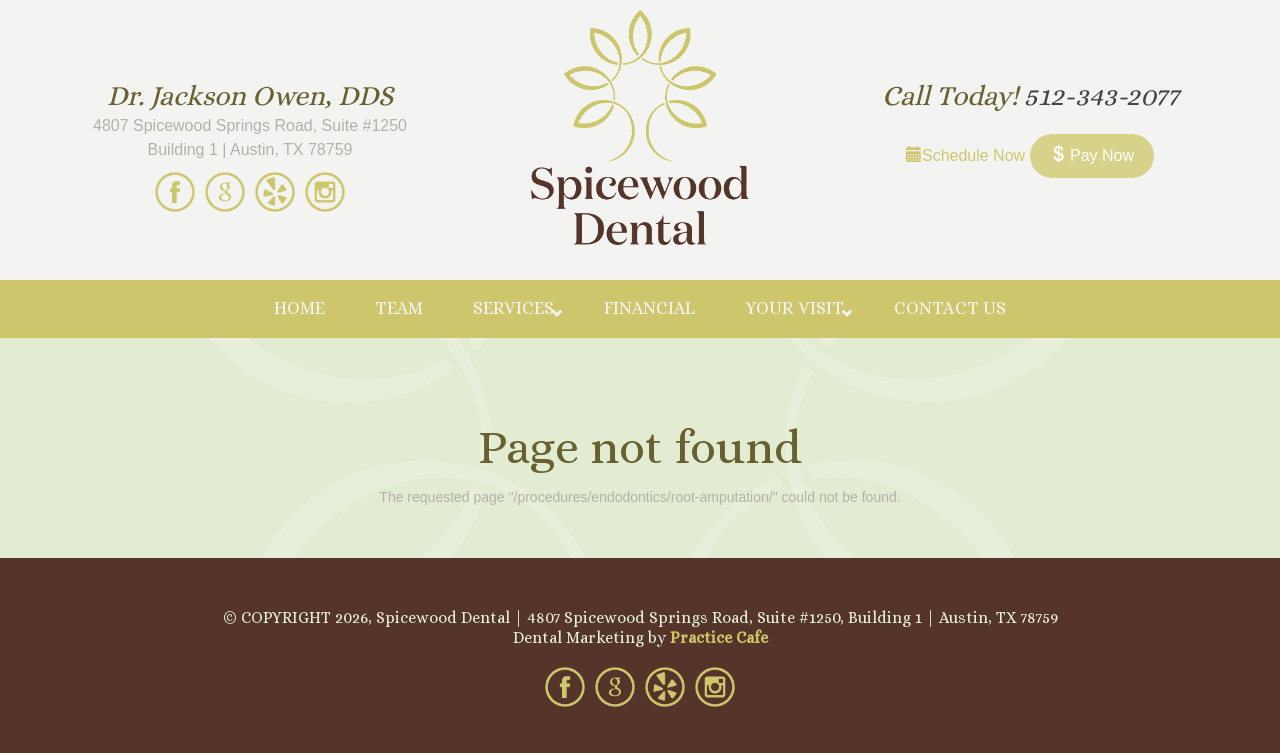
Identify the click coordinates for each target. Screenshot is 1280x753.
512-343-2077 (1101, 96)
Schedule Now (965, 155)
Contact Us (950, 308)
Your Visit (794, 308)
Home (299, 308)
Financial (649, 308)
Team (399, 308)
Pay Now (1092, 155)
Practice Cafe (719, 637)
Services (513, 308)
